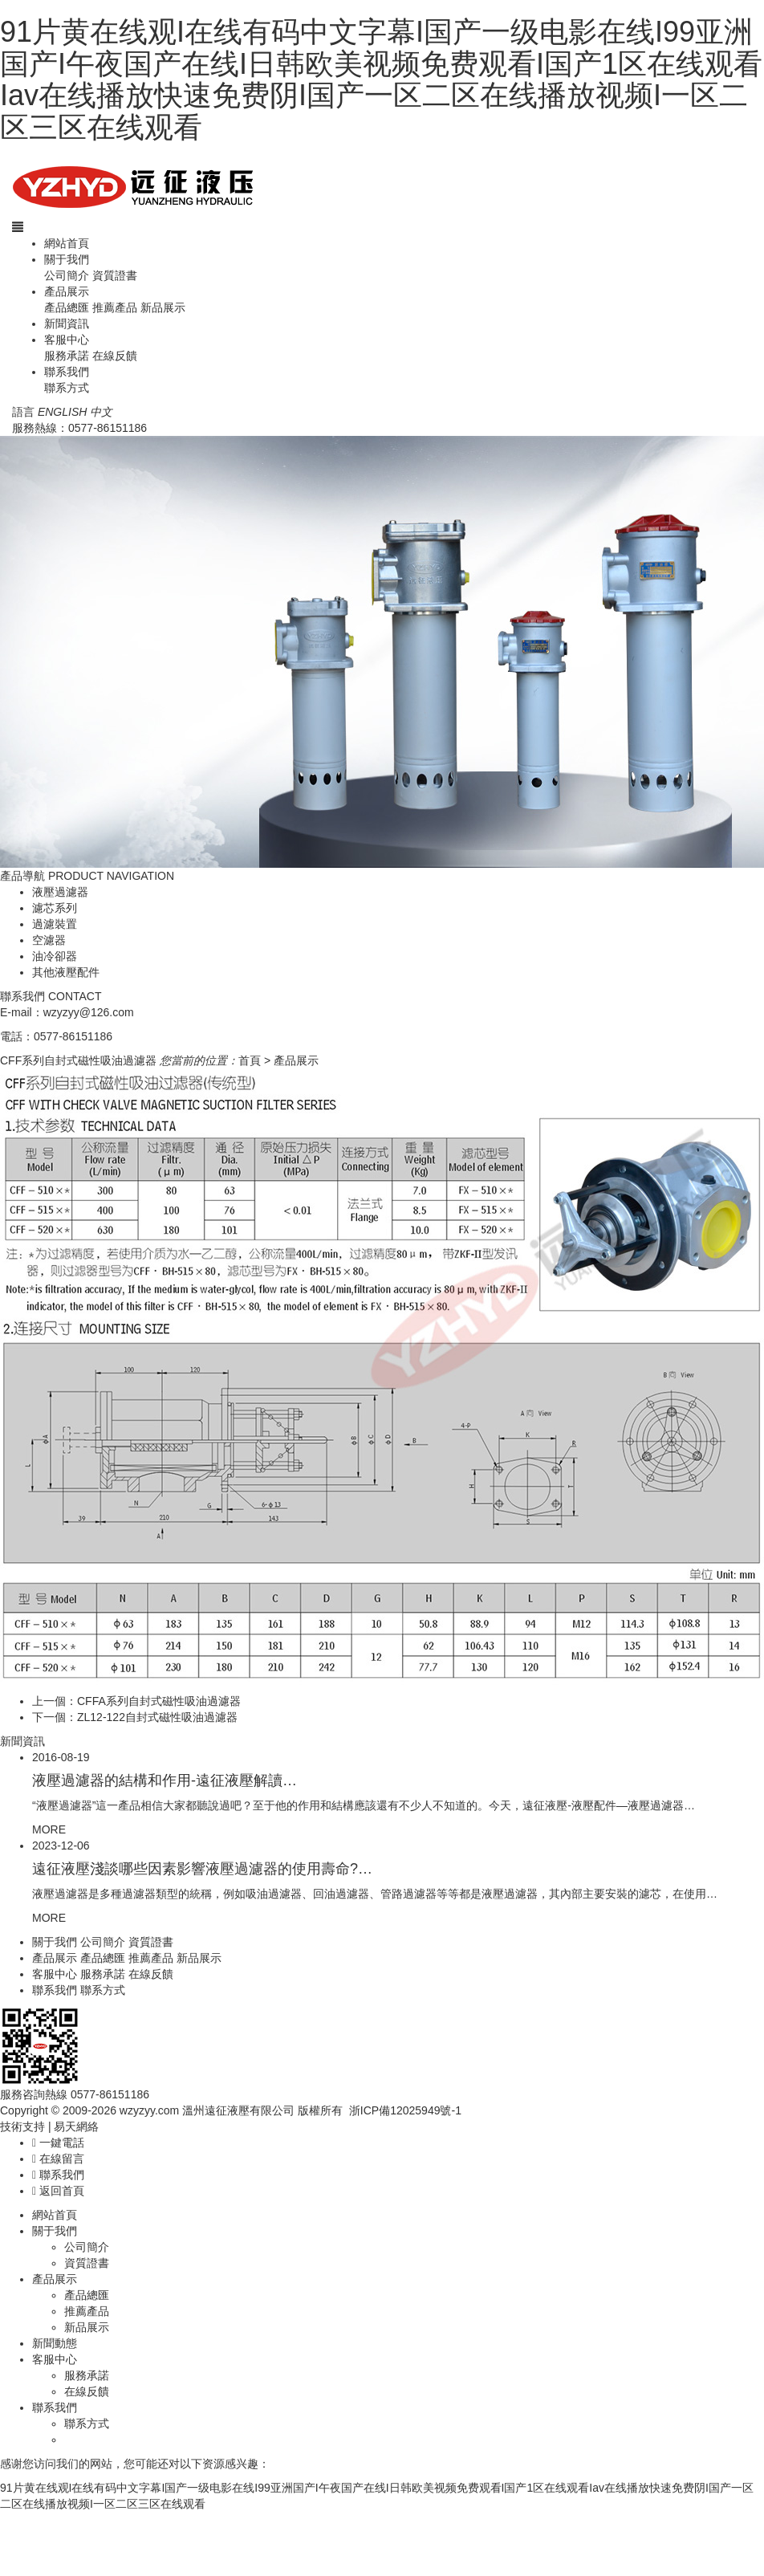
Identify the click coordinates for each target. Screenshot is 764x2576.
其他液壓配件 (66, 972)
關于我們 (66, 259)
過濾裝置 (54, 924)
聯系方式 (66, 387)
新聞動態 (54, 2343)
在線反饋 (114, 355)
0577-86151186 (107, 427)
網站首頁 (66, 243)
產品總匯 (66, 307)
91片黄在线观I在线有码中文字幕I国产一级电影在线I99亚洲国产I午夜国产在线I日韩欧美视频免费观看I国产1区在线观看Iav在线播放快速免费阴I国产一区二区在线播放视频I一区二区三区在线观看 (381, 79)
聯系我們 (66, 371)
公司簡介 (66, 275)
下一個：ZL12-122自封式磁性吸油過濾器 (135, 1717)
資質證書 (114, 275)
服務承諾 (66, 355)
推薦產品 (114, 307)
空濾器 (49, 940)
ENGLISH (62, 411)
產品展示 (66, 291)
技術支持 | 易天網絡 (49, 2126)
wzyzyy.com (149, 2110)
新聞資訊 (66, 323)
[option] (382, 652)
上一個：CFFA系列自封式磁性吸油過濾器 (136, 1701)
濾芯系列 (54, 907)
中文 (101, 411)
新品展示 (162, 307)
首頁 (249, 1060)
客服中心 (66, 339)
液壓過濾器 (60, 891)
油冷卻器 (54, 956)
